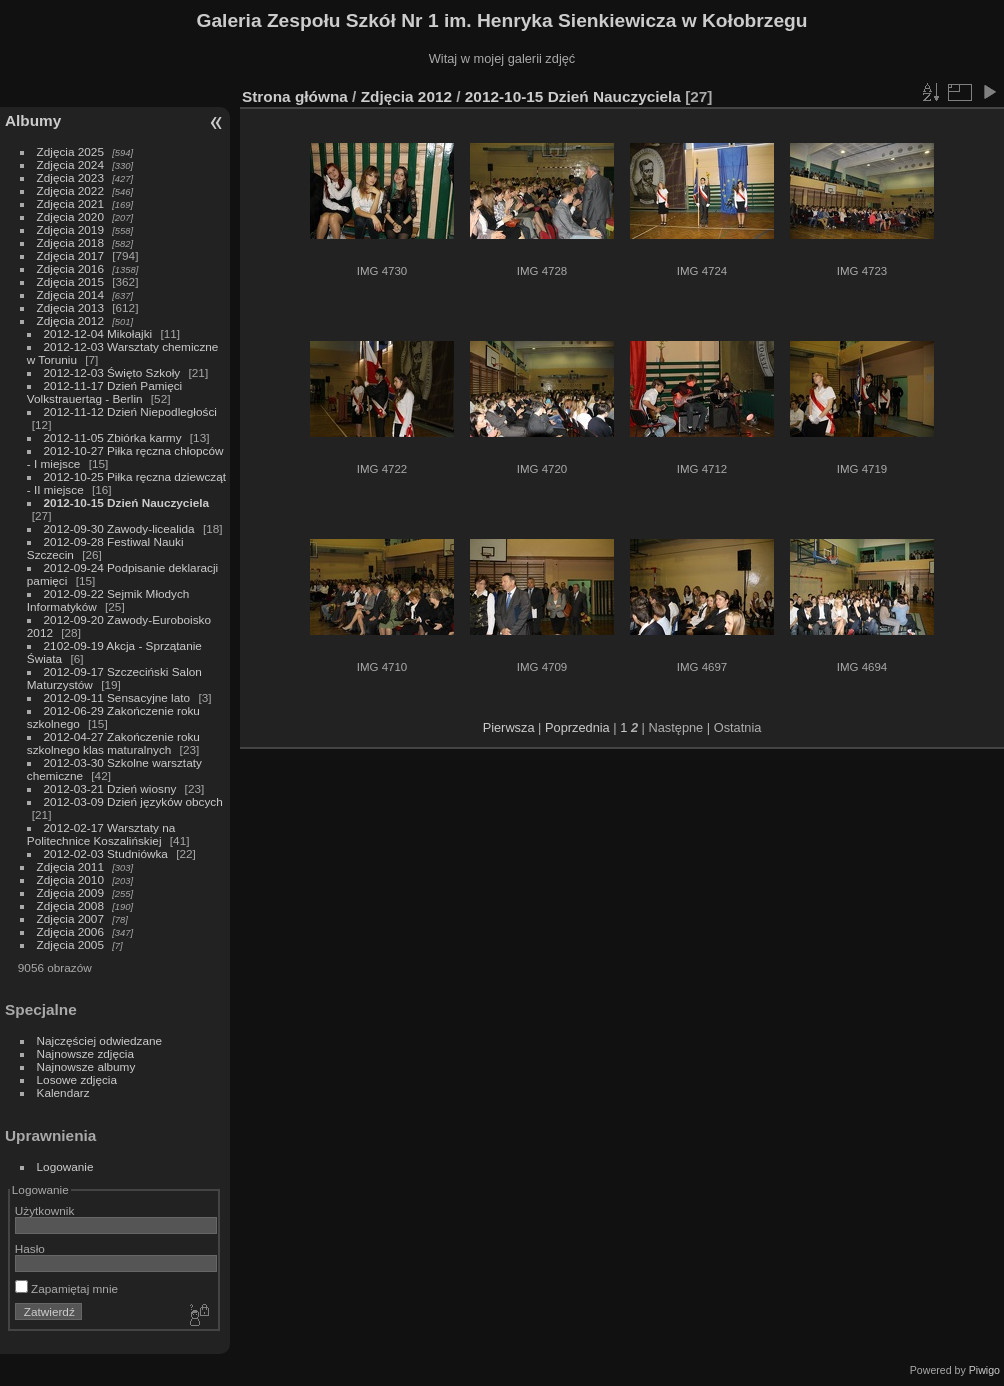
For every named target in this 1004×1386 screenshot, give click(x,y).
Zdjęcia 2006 (70, 931)
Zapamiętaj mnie (66, 1288)
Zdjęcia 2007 (70, 918)
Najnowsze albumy (86, 1066)
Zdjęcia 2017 (70, 255)
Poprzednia (577, 727)
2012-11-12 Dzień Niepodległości (130, 411)
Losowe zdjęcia (77, 1079)
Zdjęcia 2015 (70, 281)
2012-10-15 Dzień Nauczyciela (126, 502)
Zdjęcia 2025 (70, 151)
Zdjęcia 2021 (70, 203)
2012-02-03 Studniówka (108, 853)
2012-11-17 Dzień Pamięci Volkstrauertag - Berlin (104, 392)
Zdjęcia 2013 (70, 307)
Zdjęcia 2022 (70, 190)
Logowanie (65, 1166)
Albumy (33, 120)
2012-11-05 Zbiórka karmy (113, 437)
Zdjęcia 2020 (70, 216)
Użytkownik (45, 1210)
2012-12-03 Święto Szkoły (112, 372)
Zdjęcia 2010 (70, 879)
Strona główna (295, 96)
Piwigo (984, 1370)
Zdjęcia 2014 (70, 294)
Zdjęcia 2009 (70, 892)
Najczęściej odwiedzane (100, 1040)
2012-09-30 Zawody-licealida (119, 528)
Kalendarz (63, 1092)
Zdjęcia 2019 (70, 229)
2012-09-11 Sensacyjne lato (117, 697)
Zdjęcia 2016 (70, 268)
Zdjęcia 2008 (70, 905)
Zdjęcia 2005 (70, 944)
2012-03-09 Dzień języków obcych (133, 801)
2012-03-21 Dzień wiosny (110, 788)
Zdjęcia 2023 (70, 177)
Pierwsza (509, 727)
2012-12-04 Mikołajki (100, 333)
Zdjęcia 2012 (70, 320)
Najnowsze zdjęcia (85, 1053)
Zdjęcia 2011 (70, 866)
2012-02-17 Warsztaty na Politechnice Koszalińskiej (101, 834)
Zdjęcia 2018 (70, 242)
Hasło (30, 1248)
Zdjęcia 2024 (70, 164)
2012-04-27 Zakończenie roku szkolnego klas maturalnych (113, 743)
